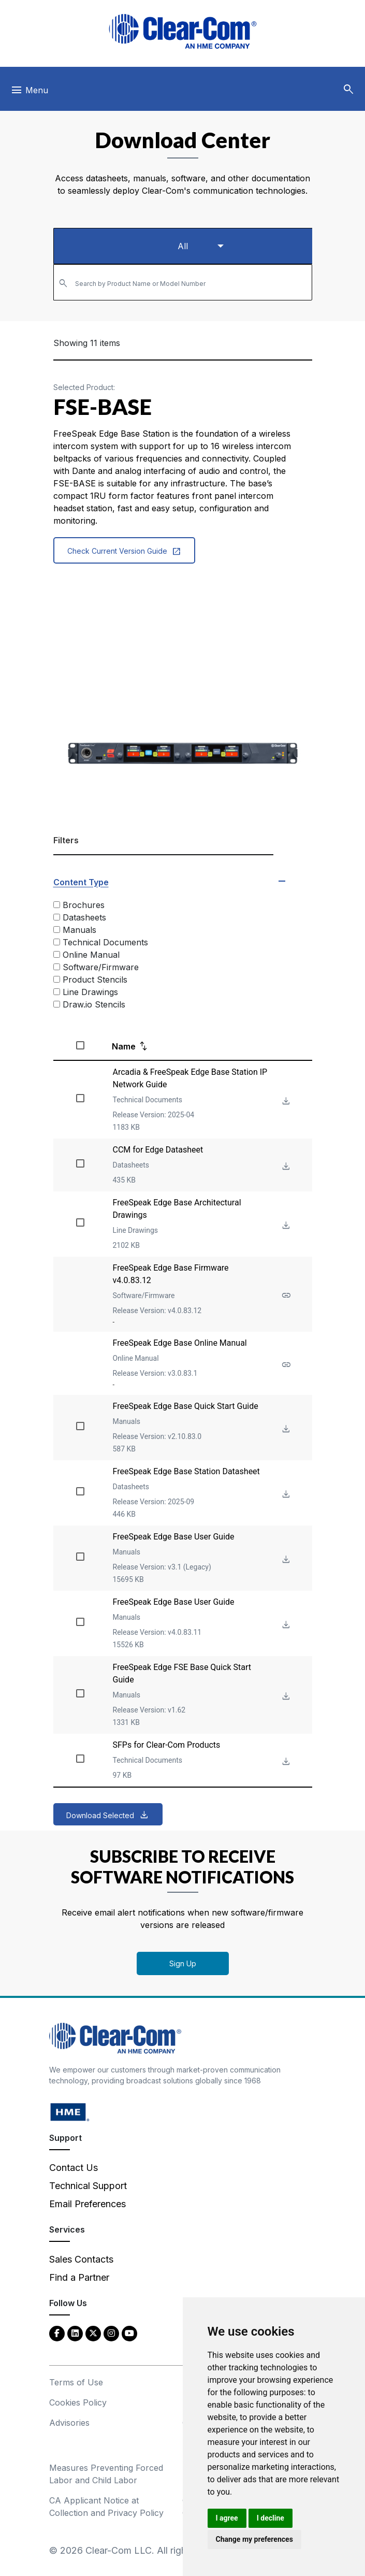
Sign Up (182, 1963)
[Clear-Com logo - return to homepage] (182, 31)
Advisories (69, 2422)
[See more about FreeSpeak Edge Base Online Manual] (285, 1365)
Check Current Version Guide (124, 551)
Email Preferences (87, 2203)
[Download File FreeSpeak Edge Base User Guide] (285, 1560)
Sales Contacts (81, 2259)
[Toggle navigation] (29, 93)
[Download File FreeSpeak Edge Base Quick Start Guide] (285, 1429)
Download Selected (100, 1815)
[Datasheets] (56, 917)
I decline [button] (270, 2518)
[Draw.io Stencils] (56, 1004)
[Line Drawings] (56, 991)
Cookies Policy (78, 2402)
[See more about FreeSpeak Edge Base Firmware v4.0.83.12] (285, 1296)
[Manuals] (56, 929)
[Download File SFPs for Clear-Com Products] (285, 1762)
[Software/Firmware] (56, 966)
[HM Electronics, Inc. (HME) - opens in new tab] (70, 2111)
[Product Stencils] (56, 979)
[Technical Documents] (56, 942)
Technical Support (88, 2185)
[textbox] (183, 278)
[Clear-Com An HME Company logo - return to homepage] (115, 2037)
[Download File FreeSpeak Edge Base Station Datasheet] (285, 1495)
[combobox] (182, 282)
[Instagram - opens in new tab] (111, 2332)
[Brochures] (56, 904)
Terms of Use (76, 2382)
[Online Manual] (56, 954)
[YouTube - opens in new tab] (129, 2332)
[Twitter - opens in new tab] (93, 2332)
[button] (348, 89)
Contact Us (73, 2167)
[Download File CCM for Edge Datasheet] (285, 1167)
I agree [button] (227, 2518)
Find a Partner (79, 2277)
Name (124, 1046)
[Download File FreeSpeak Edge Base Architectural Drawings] (285, 1226)
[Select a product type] (182, 246)
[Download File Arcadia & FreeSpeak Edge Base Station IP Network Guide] (285, 1101)
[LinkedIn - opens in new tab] (75, 2332)
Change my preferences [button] (254, 2539)
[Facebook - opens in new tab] (57, 2332)
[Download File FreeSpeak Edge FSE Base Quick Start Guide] (285, 1697)
